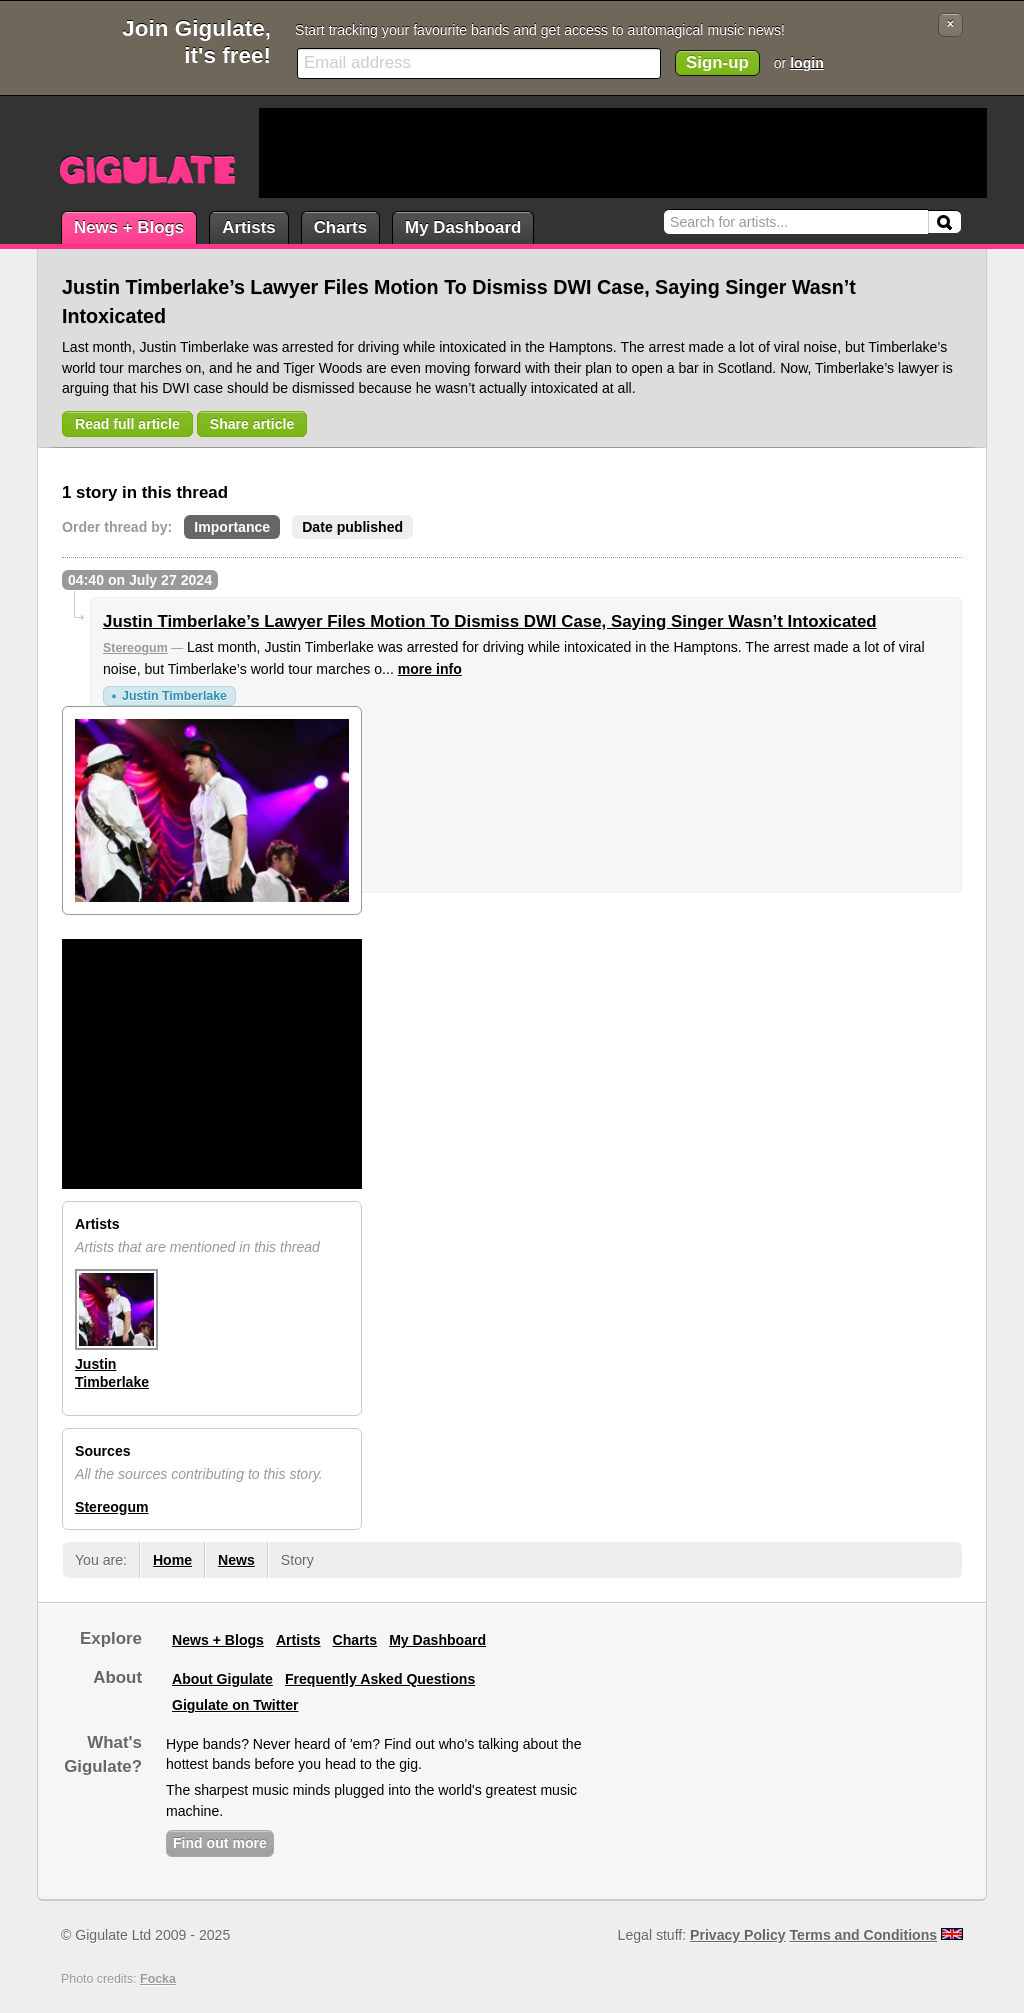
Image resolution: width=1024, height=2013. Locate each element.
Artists (248, 227)
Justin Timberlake (174, 696)
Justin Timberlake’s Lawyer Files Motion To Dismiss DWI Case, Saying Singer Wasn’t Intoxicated (490, 621)
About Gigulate (222, 1679)
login (807, 63)
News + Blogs (129, 227)
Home (172, 1560)
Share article (252, 424)
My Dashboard (463, 227)
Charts (340, 227)
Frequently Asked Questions (380, 1679)
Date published (352, 527)
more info (430, 669)
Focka (158, 1979)
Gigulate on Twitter (235, 1705)
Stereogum (135, 648)
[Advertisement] (623, 153)
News (236, 1560)
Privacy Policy (737, 1935)
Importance (232, 527)
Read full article (127, 424)
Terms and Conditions (864, 1935)
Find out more (220, 1843)
